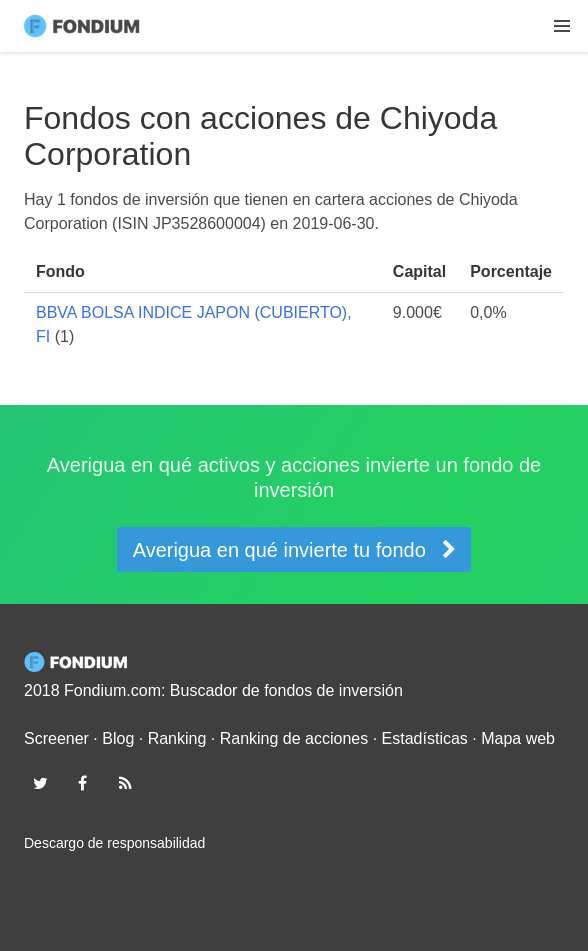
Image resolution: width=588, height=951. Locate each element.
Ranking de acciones (294, 738)
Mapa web (518, 738)
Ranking (177, 738)
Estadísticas (425, 738)
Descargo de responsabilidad (114, 843)
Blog (118, 738)
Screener (56, 738)
